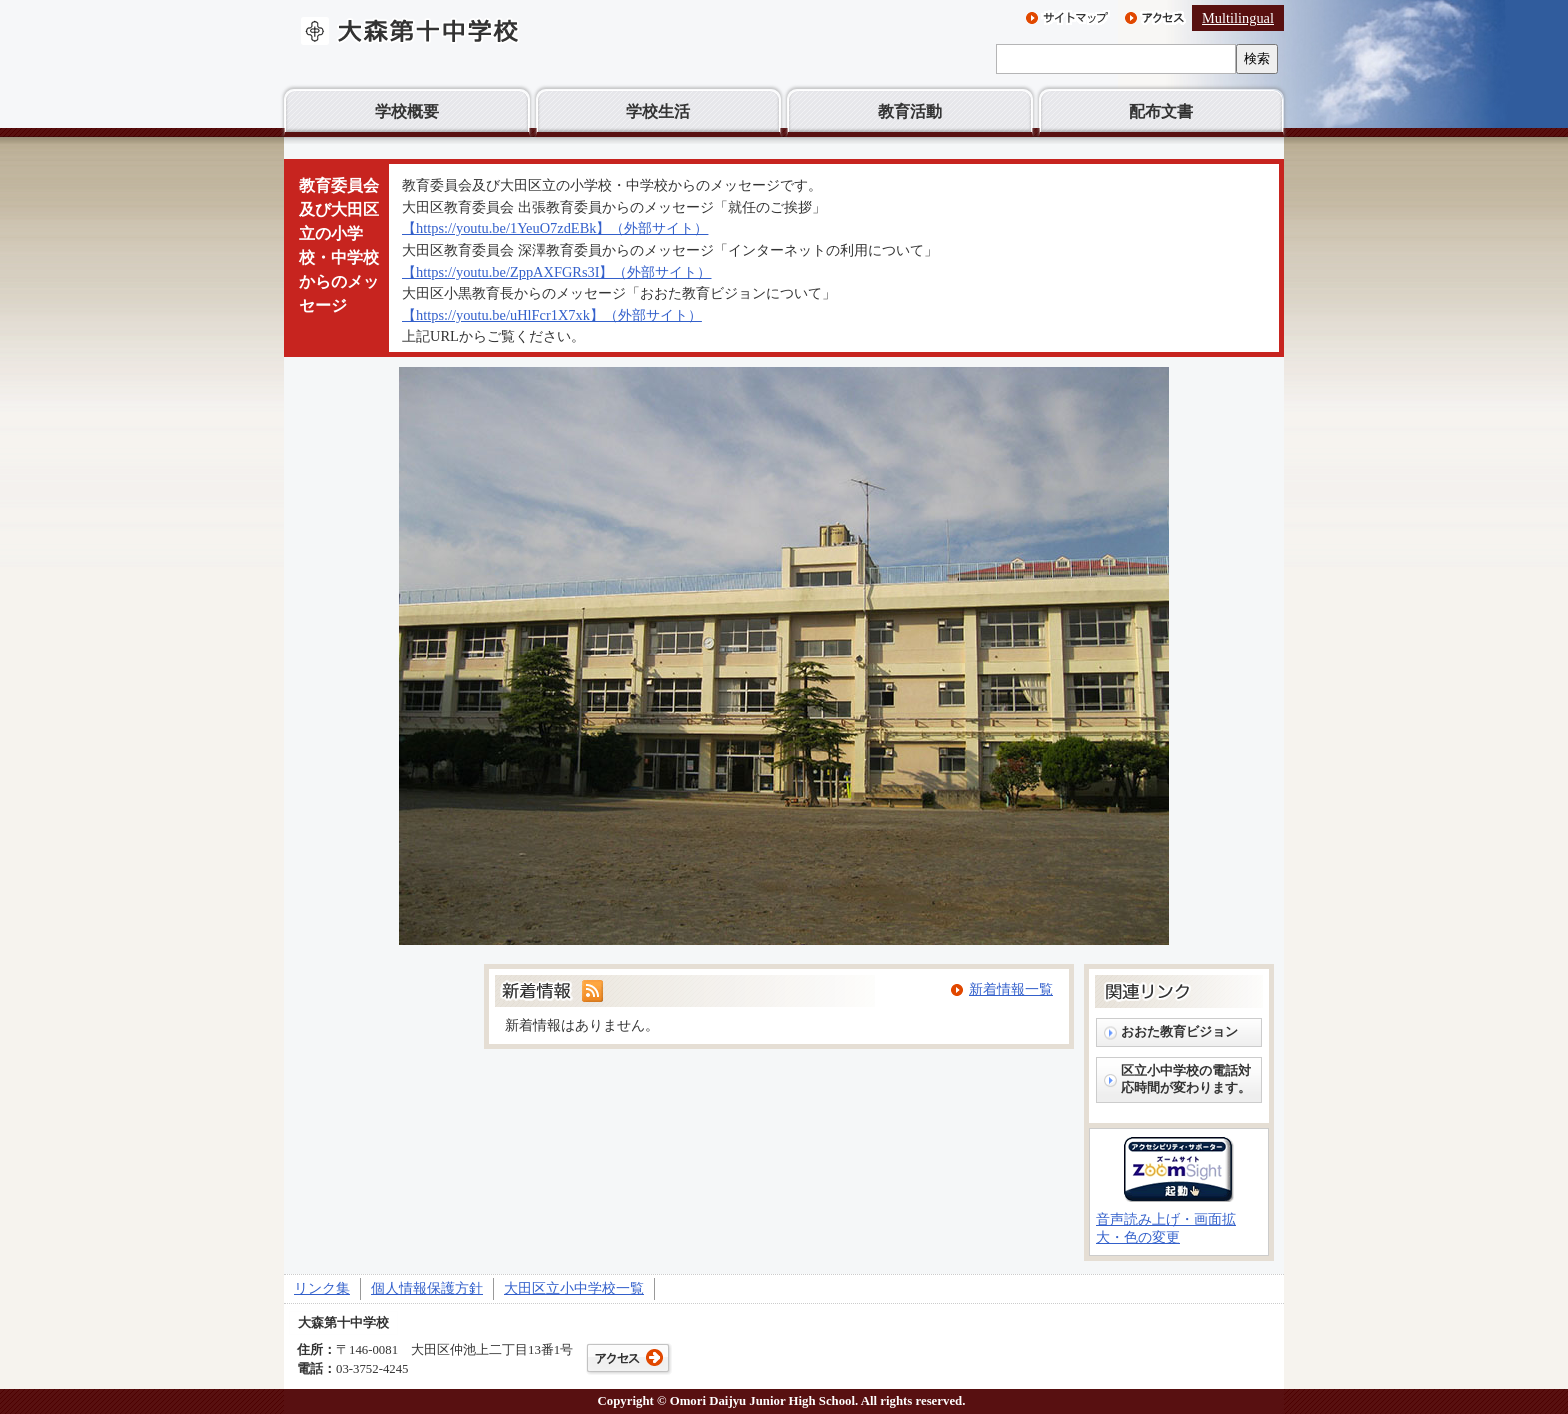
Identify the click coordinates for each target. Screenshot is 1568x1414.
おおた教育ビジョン (1179, 1031)
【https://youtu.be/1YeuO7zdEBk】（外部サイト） (555, 228)
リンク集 (322, 1288)
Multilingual (1238, 18)
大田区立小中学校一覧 (574, 1288)
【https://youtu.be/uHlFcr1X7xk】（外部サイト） (552, 315)
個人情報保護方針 (427, 1288)
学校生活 (658, 111)
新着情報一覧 (1011, 989)
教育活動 (910, 111)
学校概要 (407, 111)
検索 (1257, 58)
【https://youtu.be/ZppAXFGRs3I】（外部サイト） (557, 272)
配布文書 (1161, 111)
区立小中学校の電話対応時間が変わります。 (1186, 1079)
